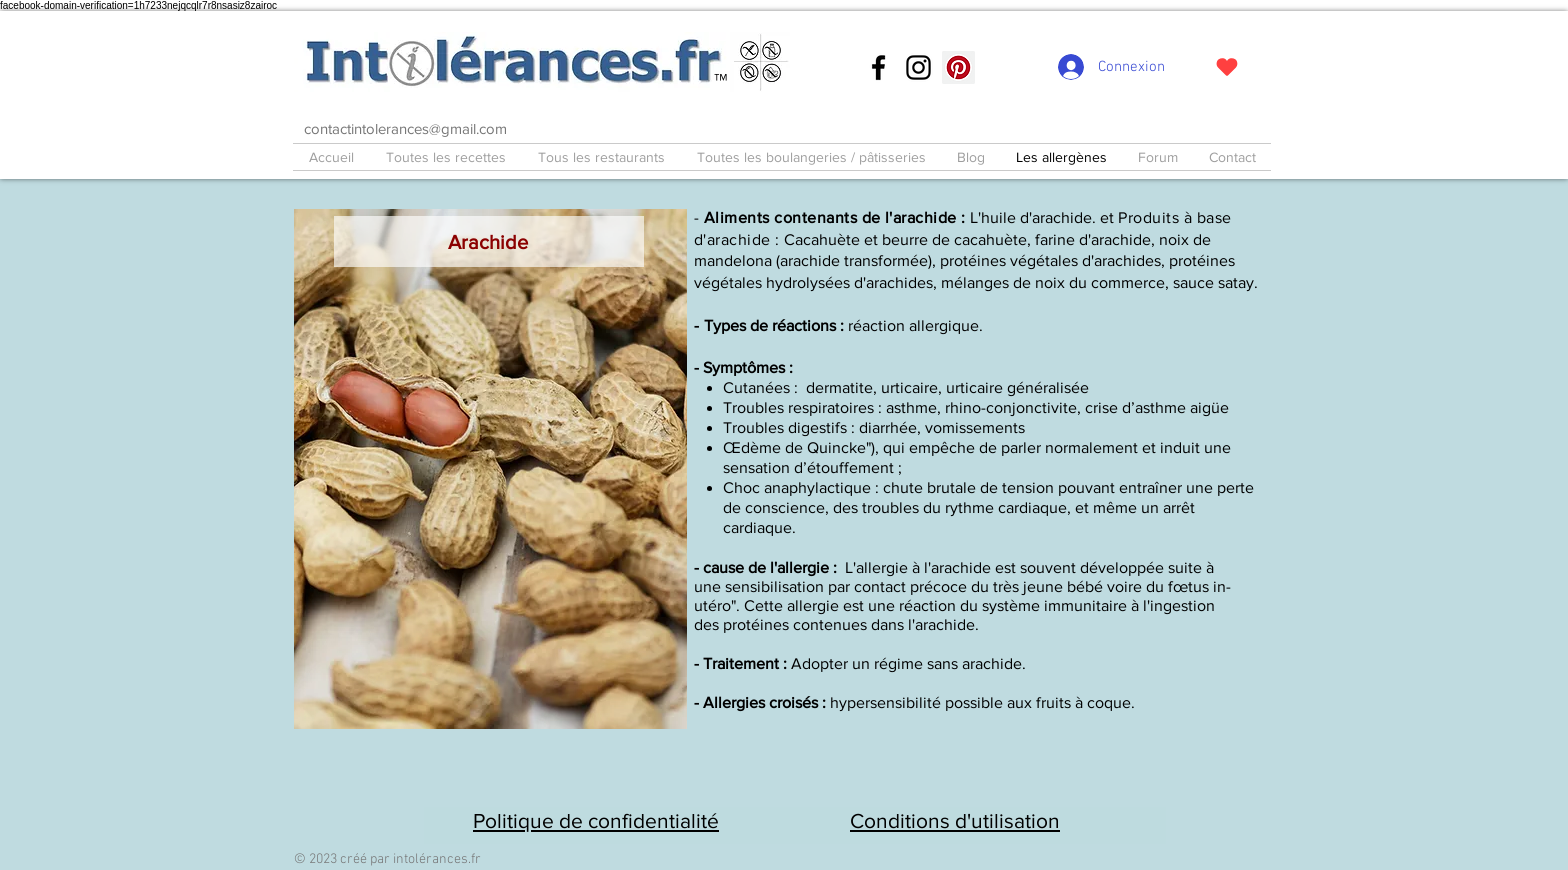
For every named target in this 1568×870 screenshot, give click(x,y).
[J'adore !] (1226, 67)
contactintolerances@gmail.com (405, 128)
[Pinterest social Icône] (958, 67)
